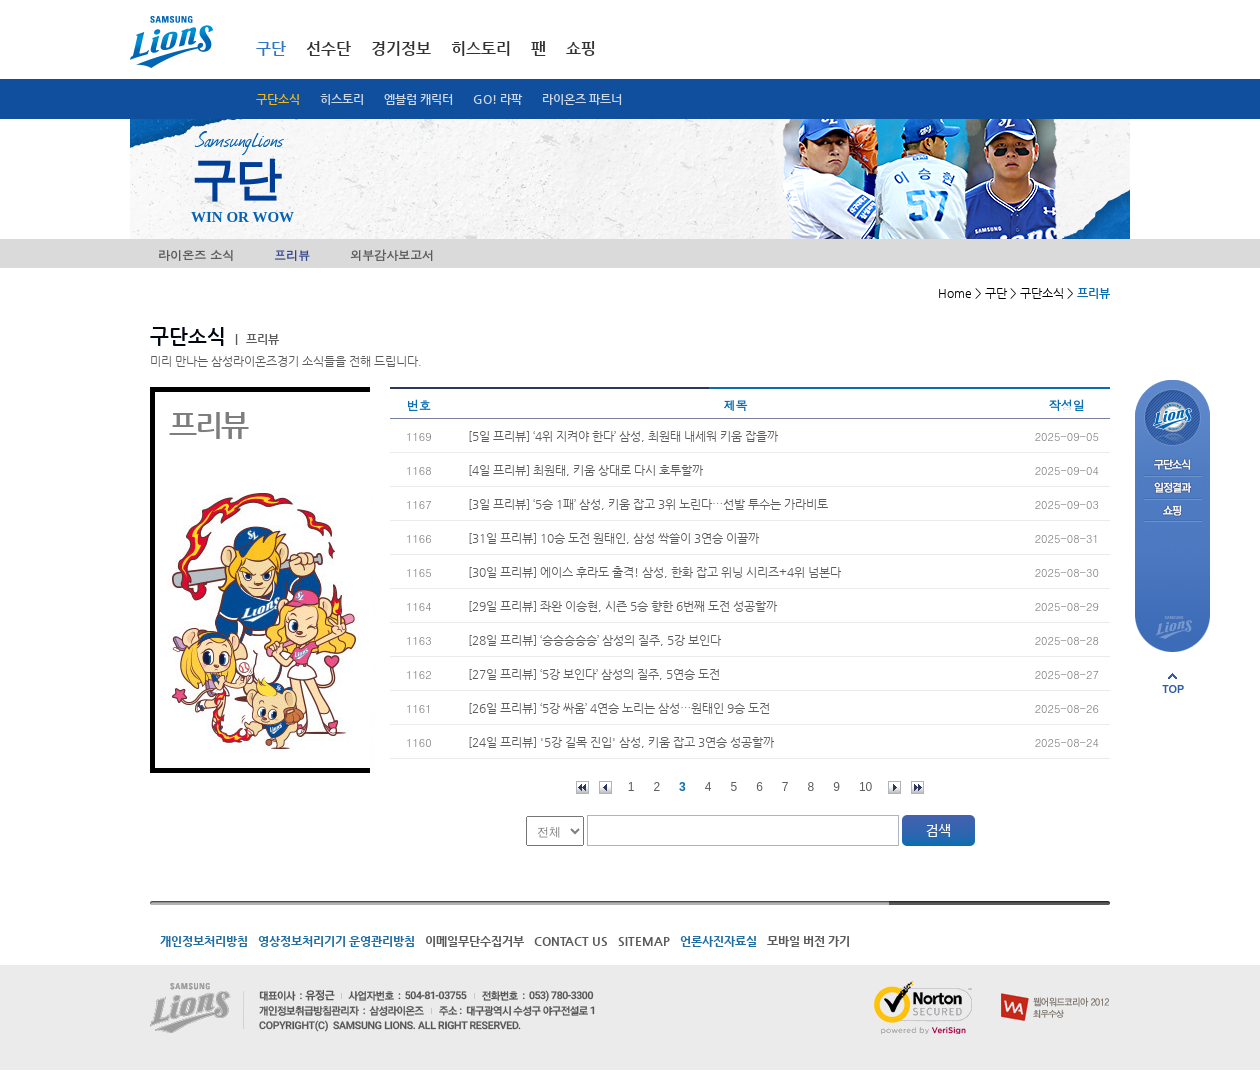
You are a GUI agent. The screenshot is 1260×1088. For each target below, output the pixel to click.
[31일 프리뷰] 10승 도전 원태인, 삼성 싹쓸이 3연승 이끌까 (613, 538)
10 (865, 787)
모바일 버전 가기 (808, 941)
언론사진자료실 (718, 941)
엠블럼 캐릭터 (418, 99)
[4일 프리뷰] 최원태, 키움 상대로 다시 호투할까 (585, 470)
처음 (582, 787)
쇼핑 (581, 48)
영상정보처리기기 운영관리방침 (336, 941)
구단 (271, 48)
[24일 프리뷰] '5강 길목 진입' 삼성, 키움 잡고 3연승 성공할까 (621, 742)
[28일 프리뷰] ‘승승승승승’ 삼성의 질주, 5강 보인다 (594, 640)
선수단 (328, 48)
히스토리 (342, 99)
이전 (605, 787)
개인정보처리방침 (204, 941)
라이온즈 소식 (196, 254)
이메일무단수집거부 (474, 941)
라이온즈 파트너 (582, 99)
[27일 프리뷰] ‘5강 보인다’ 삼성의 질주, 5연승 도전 (594, 674)
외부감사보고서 (392, 254)
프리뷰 (292, 254)
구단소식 (278, 99)
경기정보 (401, 48)
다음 (894, 787)
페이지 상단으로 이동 (1173, 683)
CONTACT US (571, 941)
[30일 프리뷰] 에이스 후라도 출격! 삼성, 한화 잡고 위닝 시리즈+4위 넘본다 (654, 572)
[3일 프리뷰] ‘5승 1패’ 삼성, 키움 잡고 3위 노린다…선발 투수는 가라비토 (648, 504)
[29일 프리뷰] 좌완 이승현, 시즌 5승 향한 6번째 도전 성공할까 (622, 606)
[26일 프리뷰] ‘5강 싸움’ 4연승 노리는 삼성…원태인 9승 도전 (619, 708)
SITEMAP (644, 941)
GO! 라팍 (497, 99)
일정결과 (1172, 488)
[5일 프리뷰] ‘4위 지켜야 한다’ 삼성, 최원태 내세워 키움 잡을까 (623, 436)
